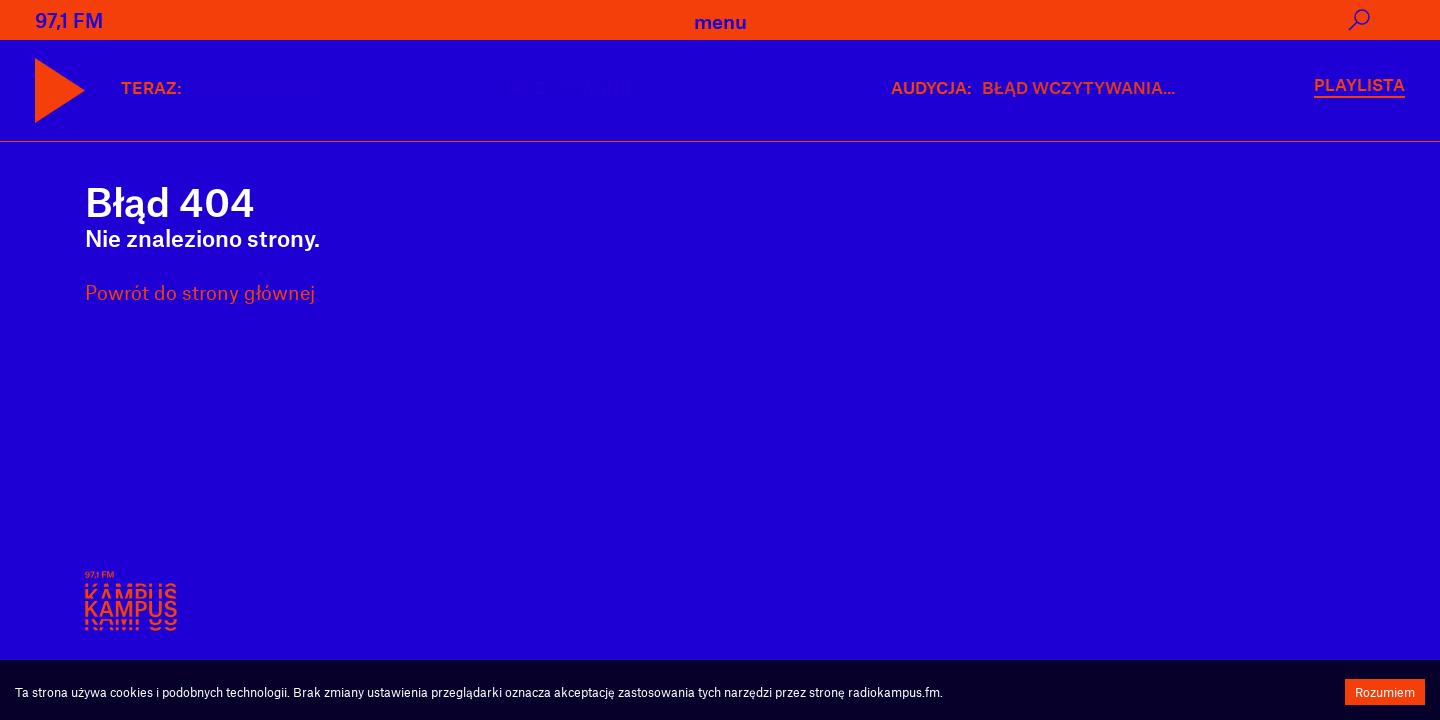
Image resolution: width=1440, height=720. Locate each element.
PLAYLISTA (1359, 84)
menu (720, 21)
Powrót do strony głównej (200, 292)
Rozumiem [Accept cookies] (1385, 692)
